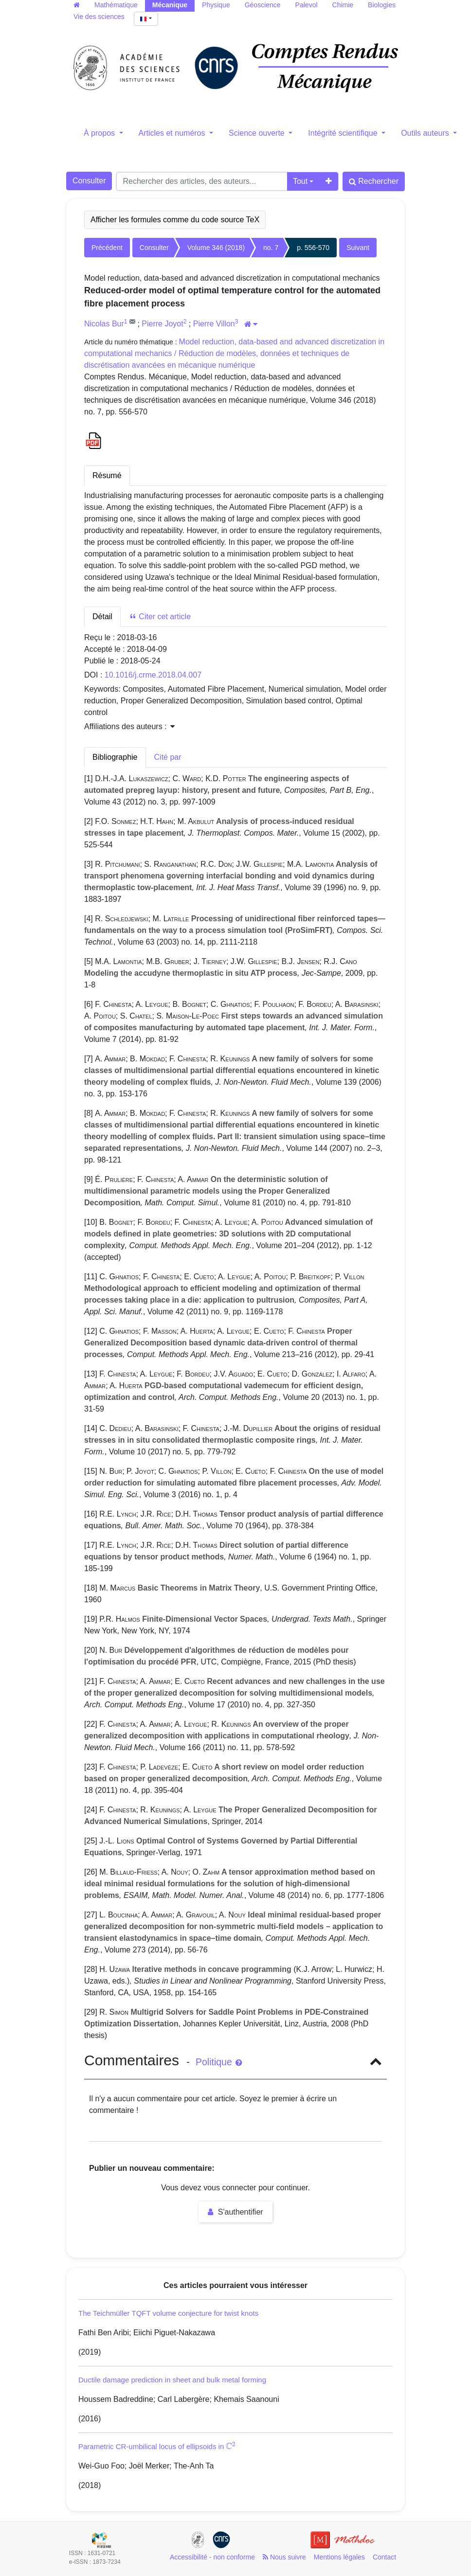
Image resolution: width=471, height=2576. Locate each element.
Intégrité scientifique (344, 133)
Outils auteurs (426, 133)
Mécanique (169, 5)
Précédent (107, 247)
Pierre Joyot (162, 324)
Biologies (382, 5)
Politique (219, 2062)
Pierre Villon (214, 324)
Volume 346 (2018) (216, 247)
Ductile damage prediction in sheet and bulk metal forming (172, 2380)
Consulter (89, 181)
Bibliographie (115, 757)
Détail (102, 616)
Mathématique (116, 5)
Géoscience (263, 5)
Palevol (306, 5)
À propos (100, 133)
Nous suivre (284, 2557)
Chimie (343, 5)
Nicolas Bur (104, 324)
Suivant (357, 247)
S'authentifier (235, 2212)
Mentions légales (339, 2557)
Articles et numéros (173, 133)
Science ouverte (258, 133)
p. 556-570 (313, 247)
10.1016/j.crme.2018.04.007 (153, 675)
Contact (384, 2557)
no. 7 (270, 247)
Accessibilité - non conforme (212, 2557)
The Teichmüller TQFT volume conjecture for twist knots (168, 2313)
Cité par (167, 757)
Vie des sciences (99, 16)
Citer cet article (160, 616)
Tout (300, 181)
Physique (216, 5)
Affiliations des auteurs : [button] (129, 726)
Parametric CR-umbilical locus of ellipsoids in (157, 2446)
